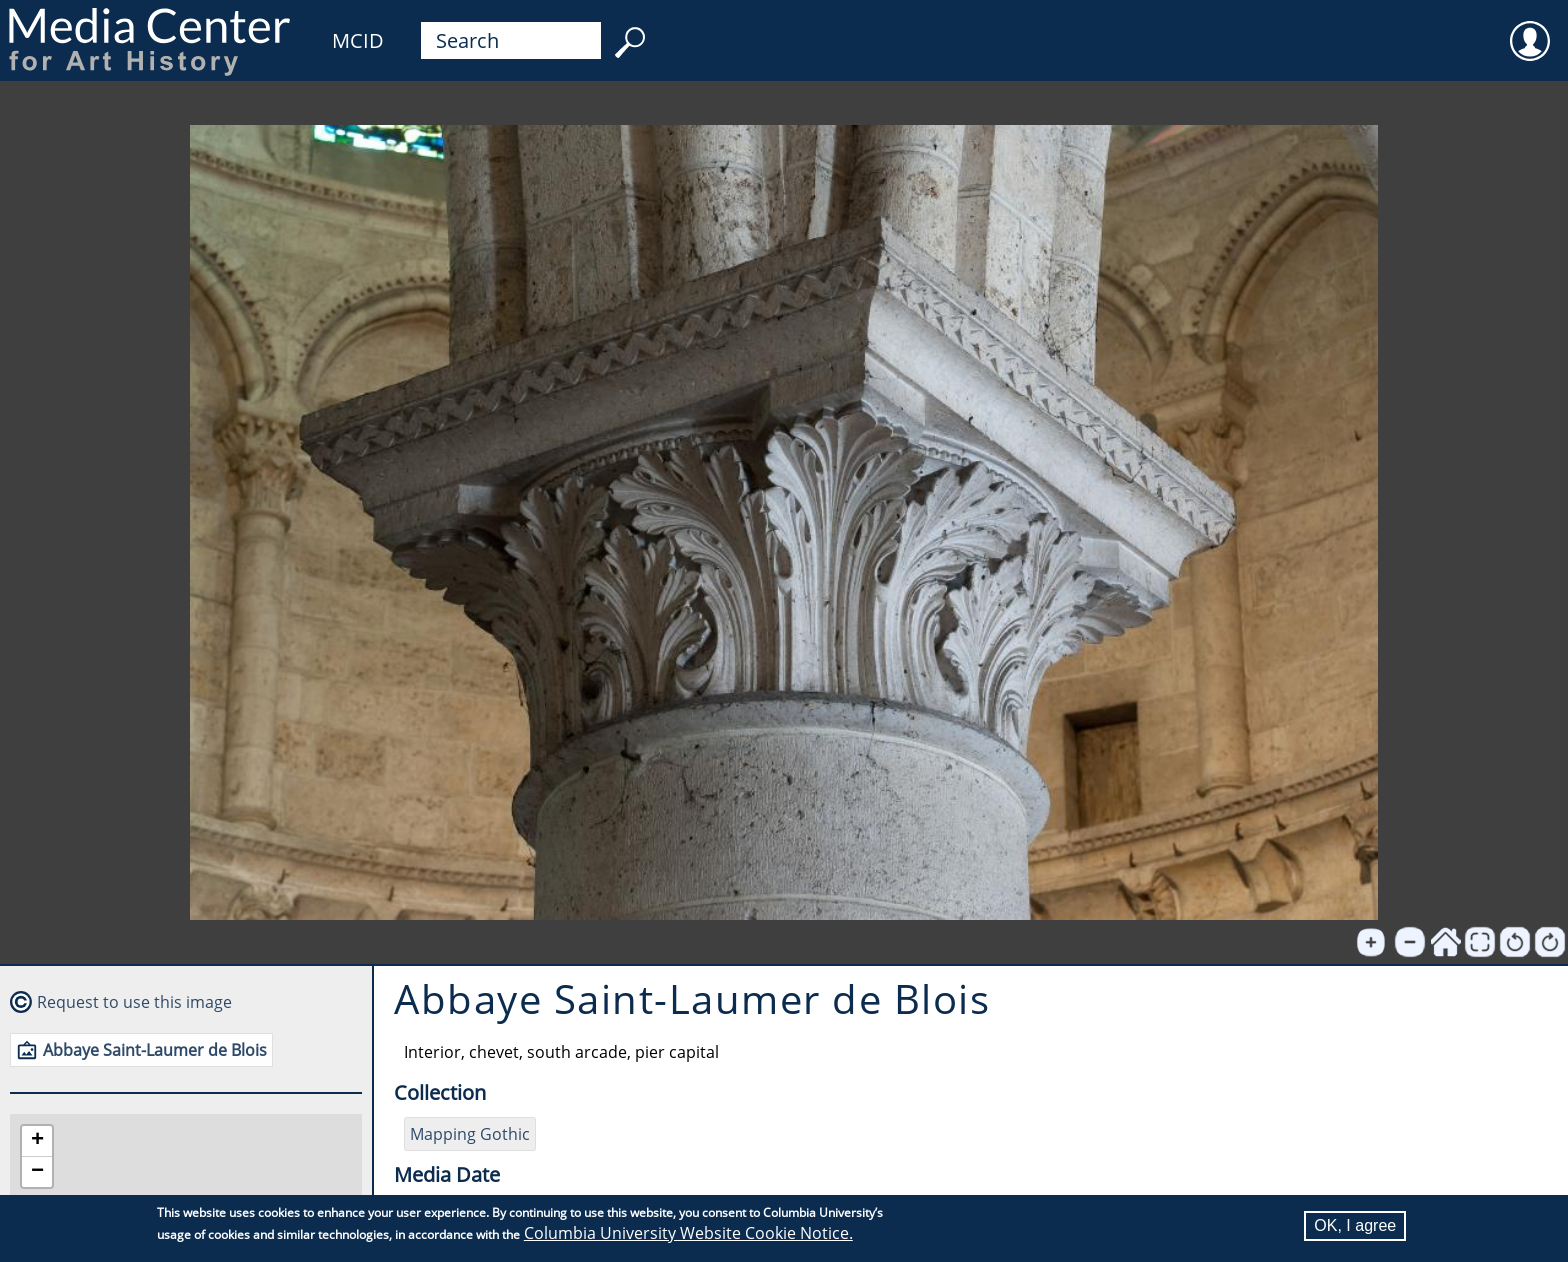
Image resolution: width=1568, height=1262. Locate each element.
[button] (37, 1141)
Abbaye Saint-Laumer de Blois (155, 1050)
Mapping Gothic (470, 1134)
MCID (358, 40)
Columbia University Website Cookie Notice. (688, 1233)
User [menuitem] (1530, 28)
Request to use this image (134, 1002)
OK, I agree (1355, 1225)
